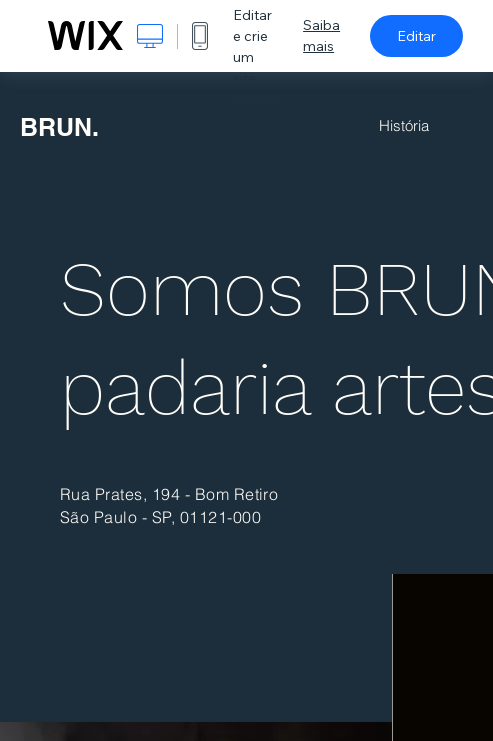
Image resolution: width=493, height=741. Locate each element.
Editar (416, 36)
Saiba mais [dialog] (321, 35)
